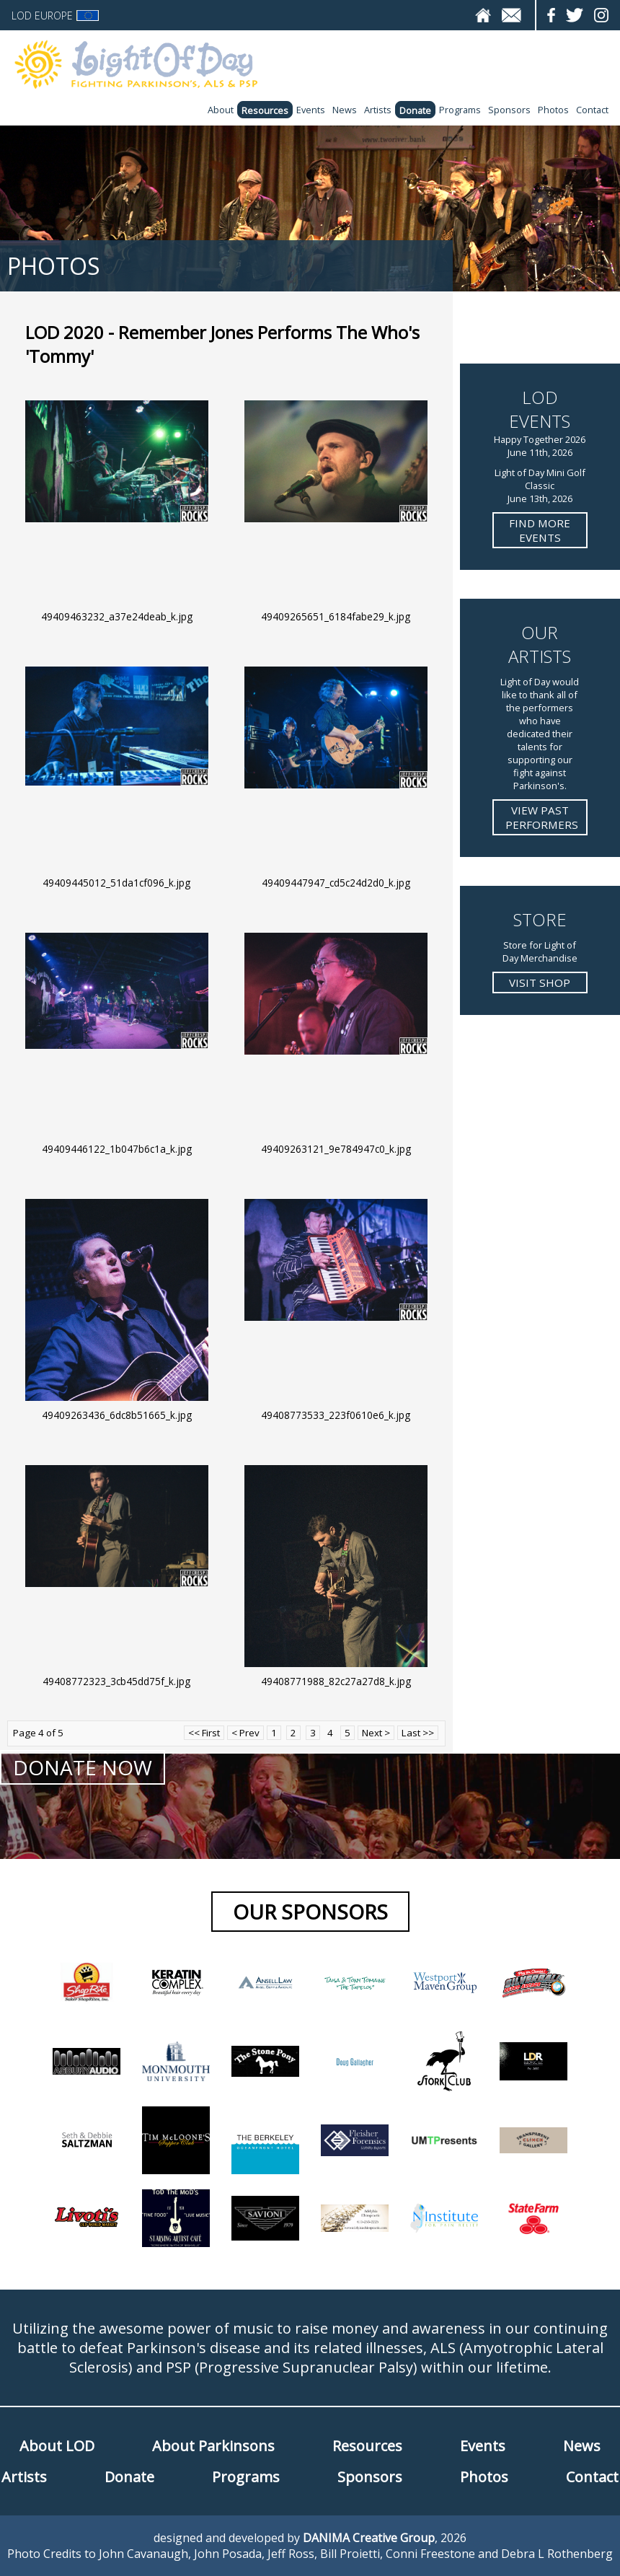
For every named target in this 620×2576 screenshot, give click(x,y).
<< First (204, 1732)
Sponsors (509, 109)
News (344, 109)
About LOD (56, 2446)
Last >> (418, 1732)
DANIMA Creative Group (369, 2538)
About (221, 109)
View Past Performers (541, 817)
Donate (415, 110)
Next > (376, 1732)
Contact (592, 109)
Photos (553, 109)
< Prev (245, 1732)
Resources (265, 110)
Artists (377, 109)
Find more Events (539, 530)
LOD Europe (55, 15)
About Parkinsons (213, 2446)
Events (310, 109)
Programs (460, 109)
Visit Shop (539, 982)
